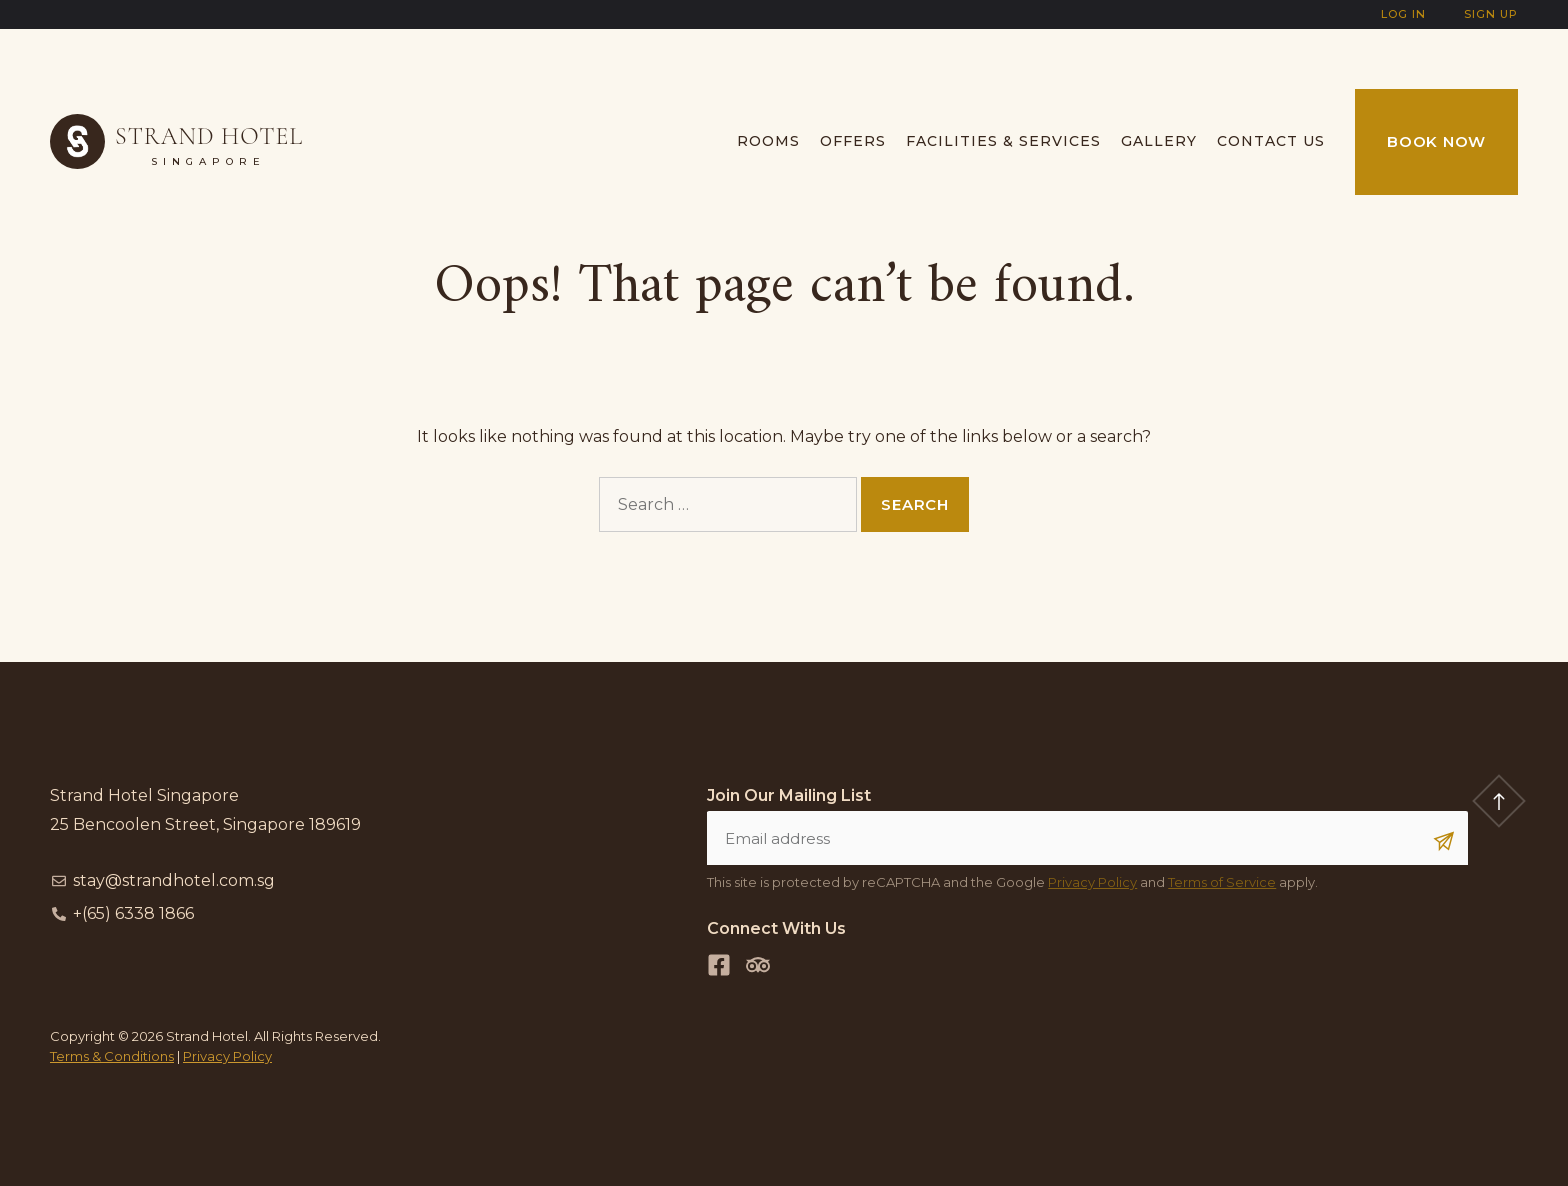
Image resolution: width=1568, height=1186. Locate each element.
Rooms (768, 141)
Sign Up (1491, 14)
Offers (853, 141)
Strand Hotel (209, 136)
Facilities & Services (1003, 141)
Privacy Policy (1092, 882)
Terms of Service (1222, 882)
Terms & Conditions (112, 1056)
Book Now (1436, 141)
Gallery (1159, 141)
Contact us (1271, 141)
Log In (1403, 14)
